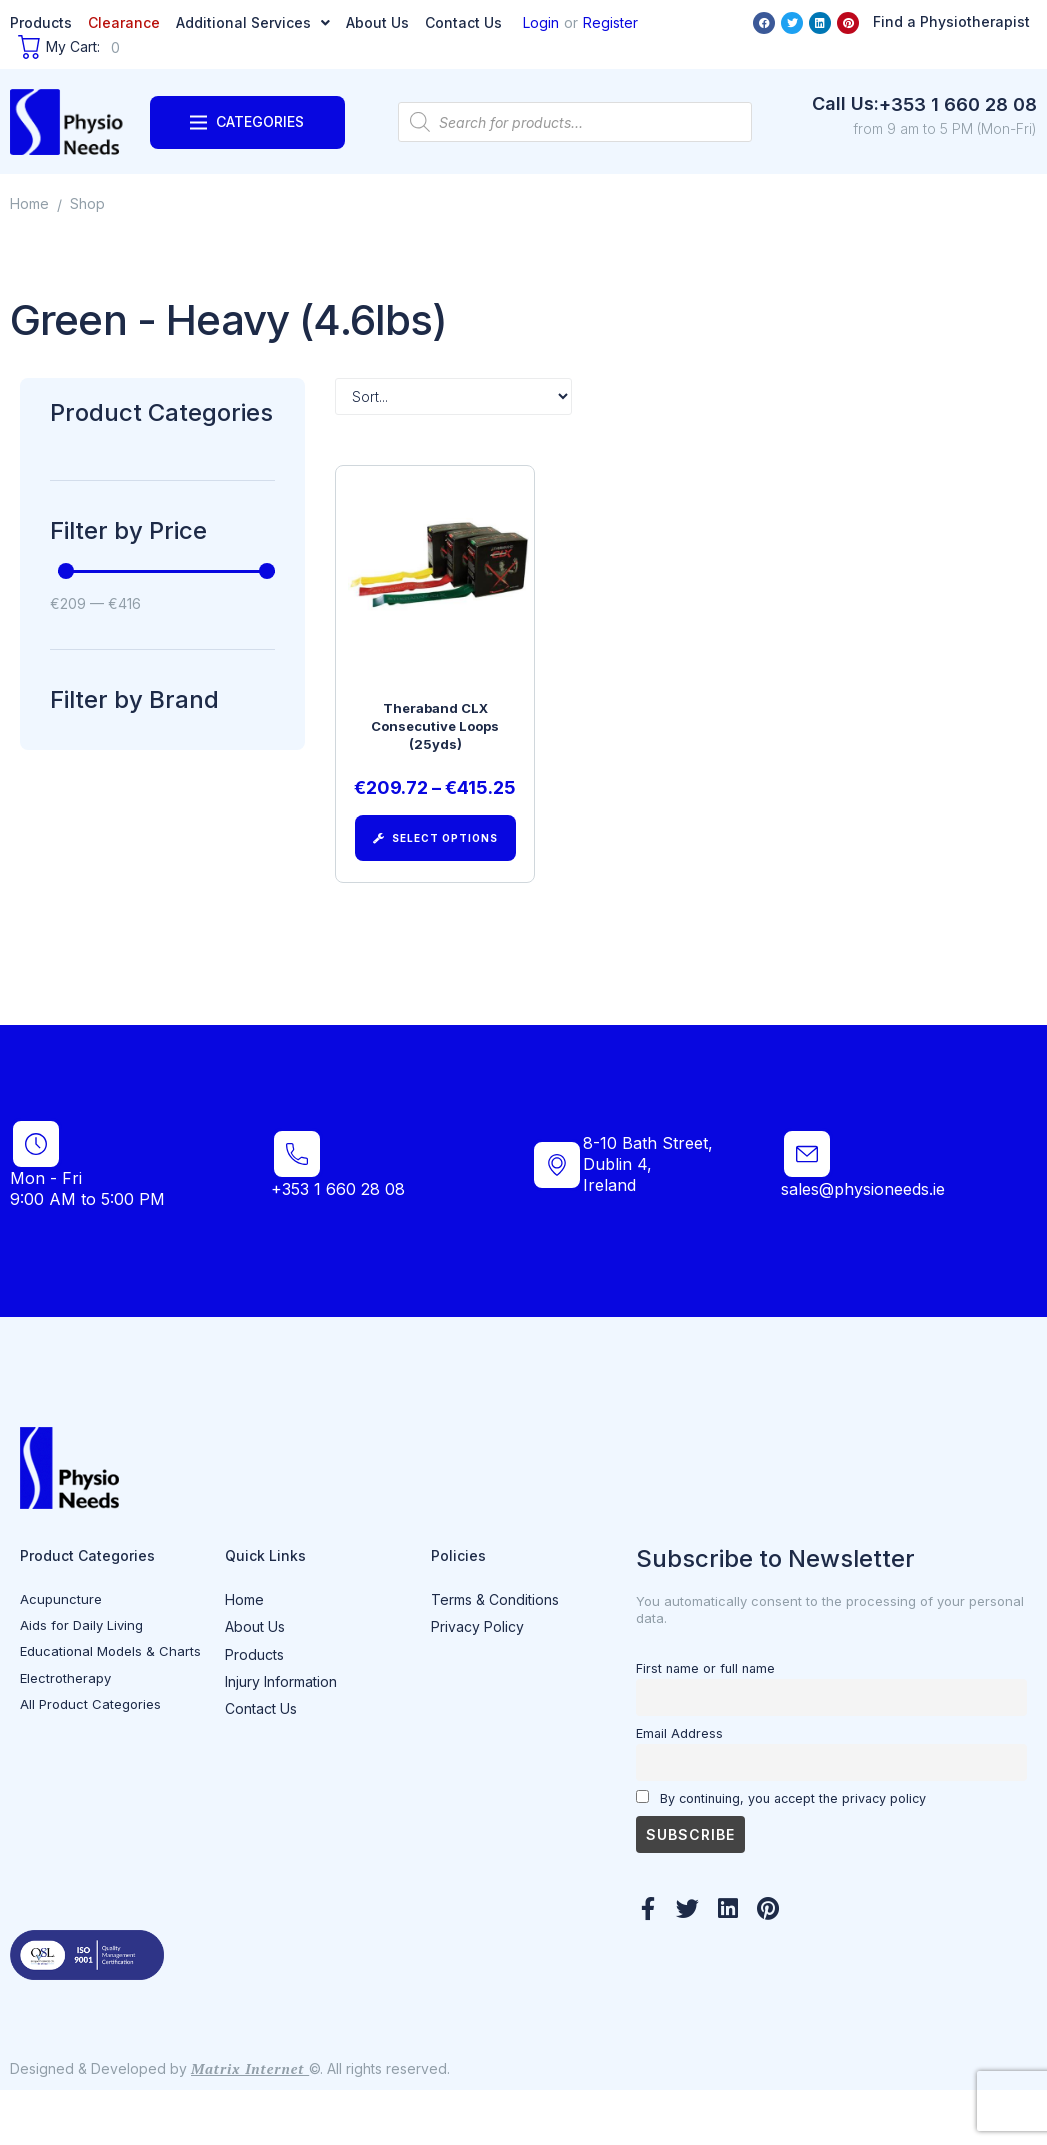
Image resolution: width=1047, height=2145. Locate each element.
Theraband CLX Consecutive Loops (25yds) (435, 735)
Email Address (679, 1787)
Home (29, 203)
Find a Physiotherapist (951, 21)
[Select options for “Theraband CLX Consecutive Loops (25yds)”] (435, 855)
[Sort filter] (453, 396)
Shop (87, 203)
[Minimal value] (166, 571)
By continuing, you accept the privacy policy (781, 1852)
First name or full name (705, 1722)
